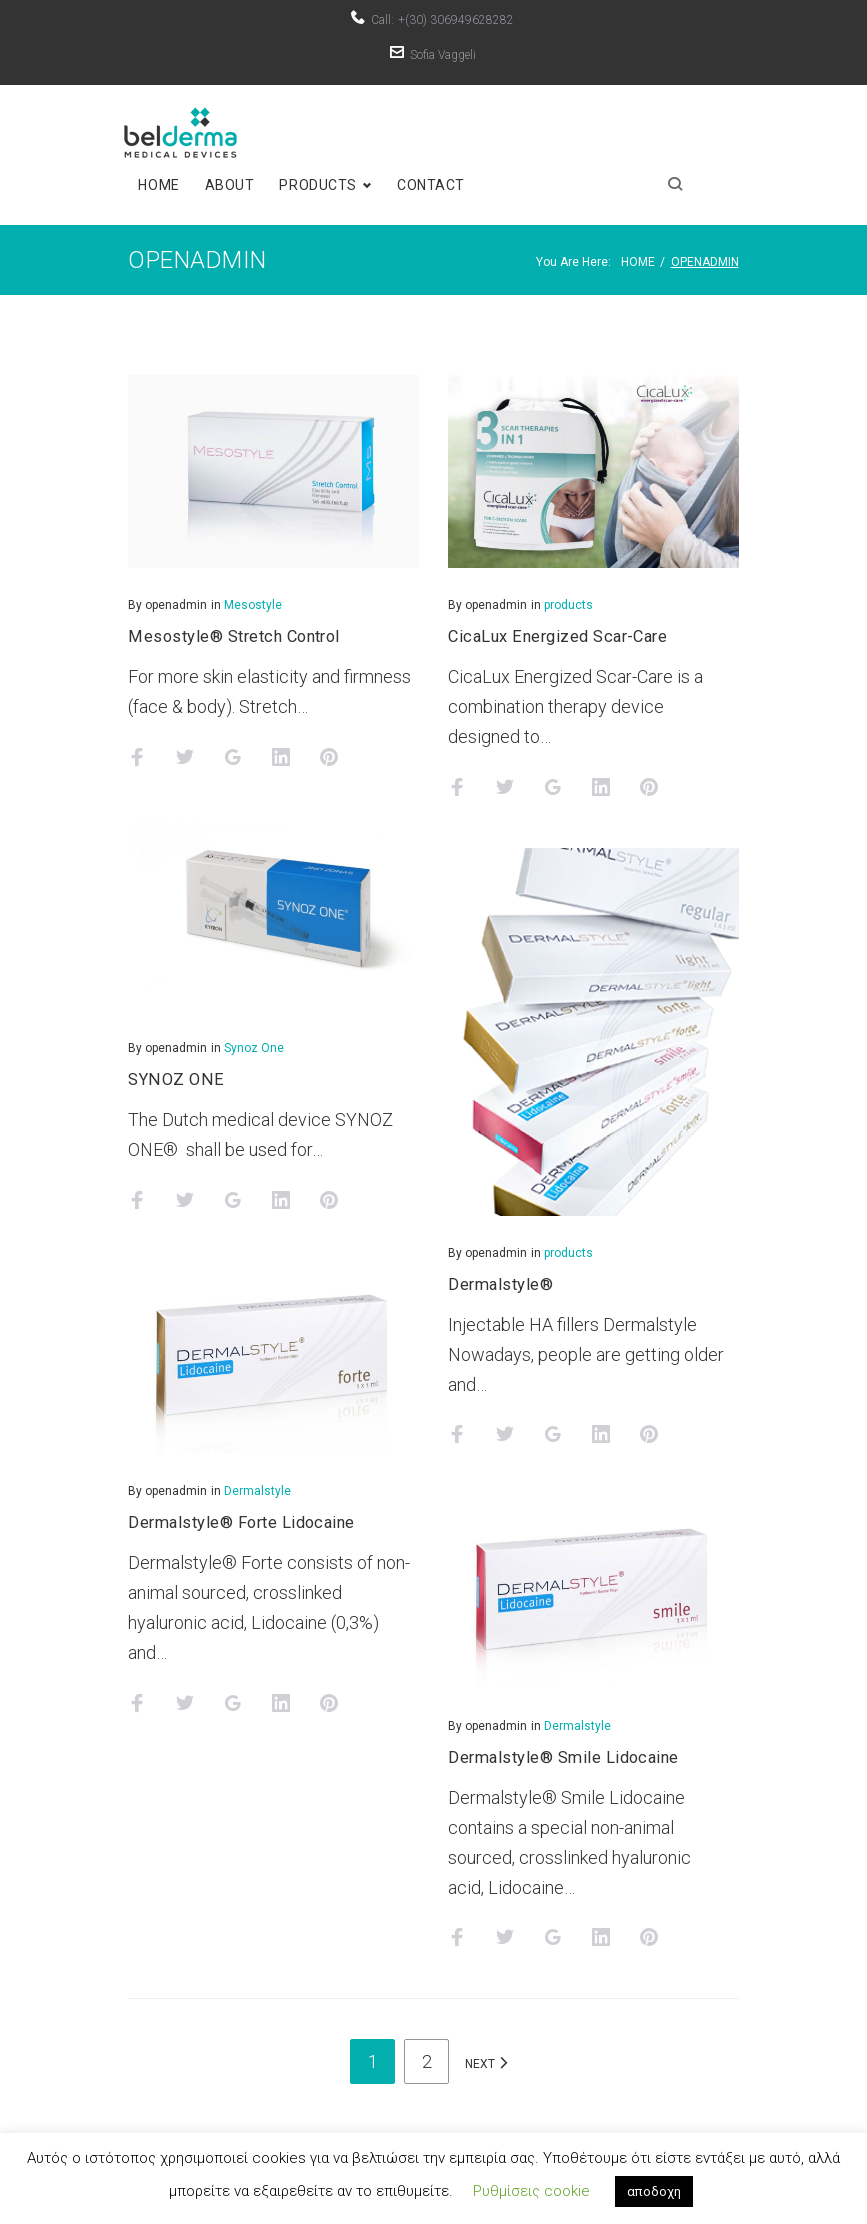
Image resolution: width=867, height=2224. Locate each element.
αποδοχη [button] (654, 2191)
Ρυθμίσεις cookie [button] (531, 2191)
